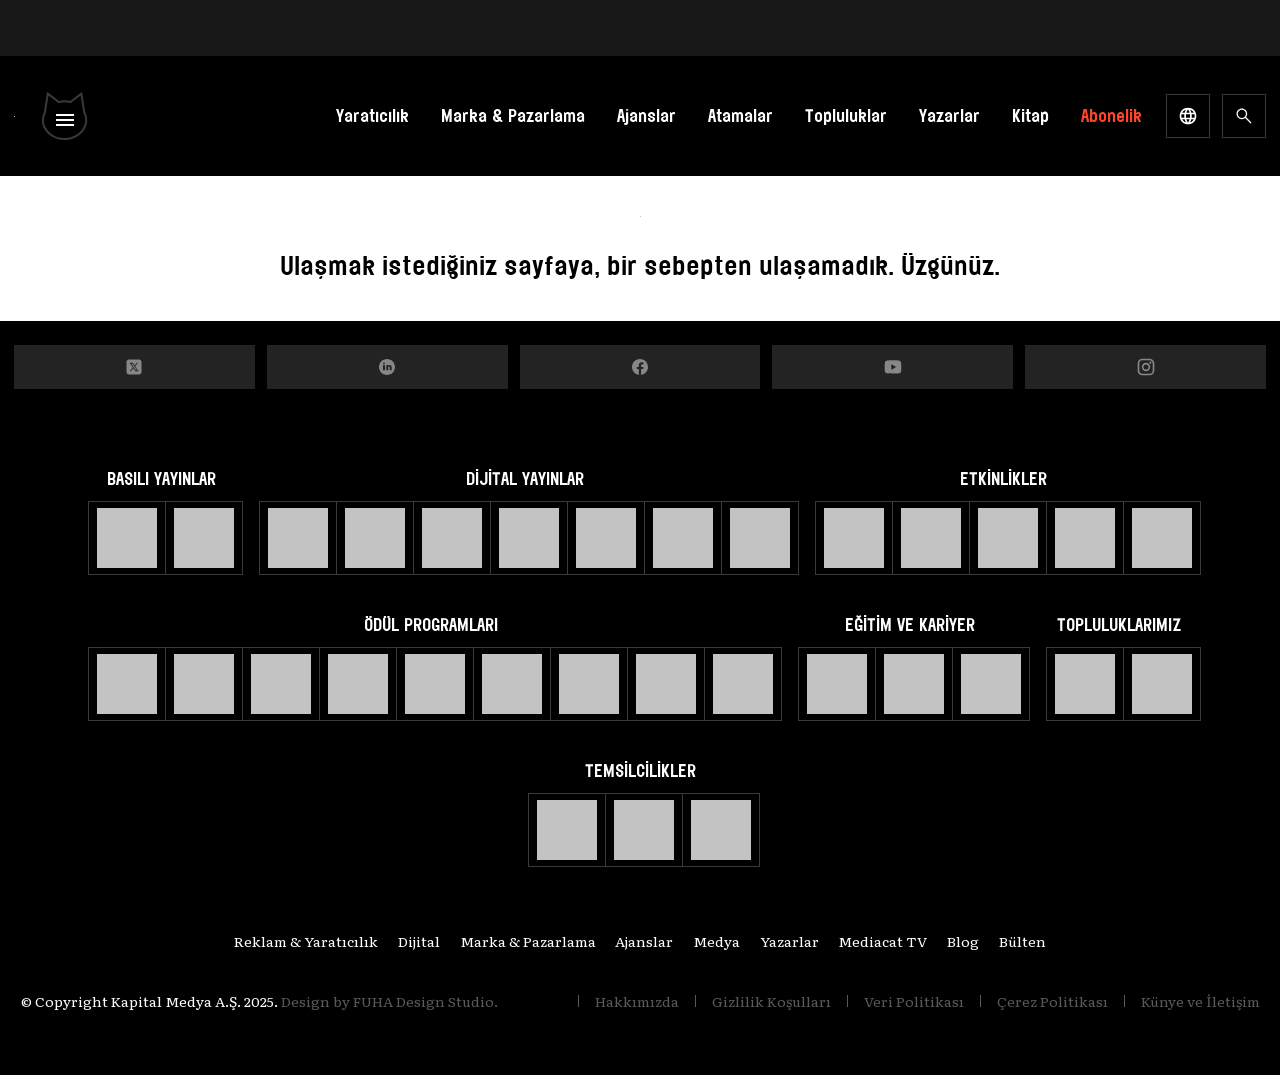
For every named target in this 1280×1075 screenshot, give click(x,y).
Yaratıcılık (372, 115)
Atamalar (740, 115)
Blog (976, 941)
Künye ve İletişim (1200, 1001)
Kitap (1030, 115)
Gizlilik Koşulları (771, 1001)
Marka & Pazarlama (513, 115)
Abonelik (1111, 115)
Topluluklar (846, 115)
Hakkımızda (637, 1001)
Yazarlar (949, 115)
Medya (716, 941)
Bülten (1039, 941)
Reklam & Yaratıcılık (289, 941)
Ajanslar (646, 115)
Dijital (406, 941)
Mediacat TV (891, 941)
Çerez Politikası (1052, 1001)
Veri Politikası (914, 1001)
